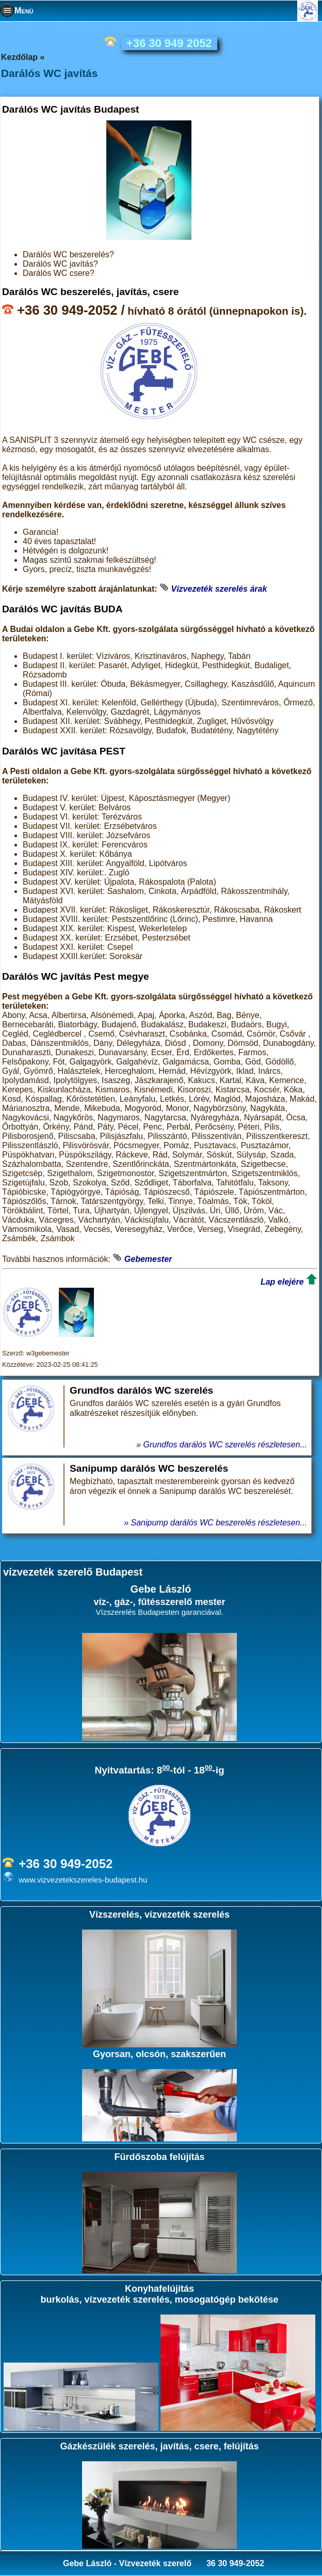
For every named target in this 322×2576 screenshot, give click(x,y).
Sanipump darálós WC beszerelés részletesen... (219, 1522)
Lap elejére (282, 1281)
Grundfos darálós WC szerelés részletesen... (225, 1444)
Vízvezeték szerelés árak (219, 588)
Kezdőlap (19, 57)
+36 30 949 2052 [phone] (169, 43)
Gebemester (148, 1259)
